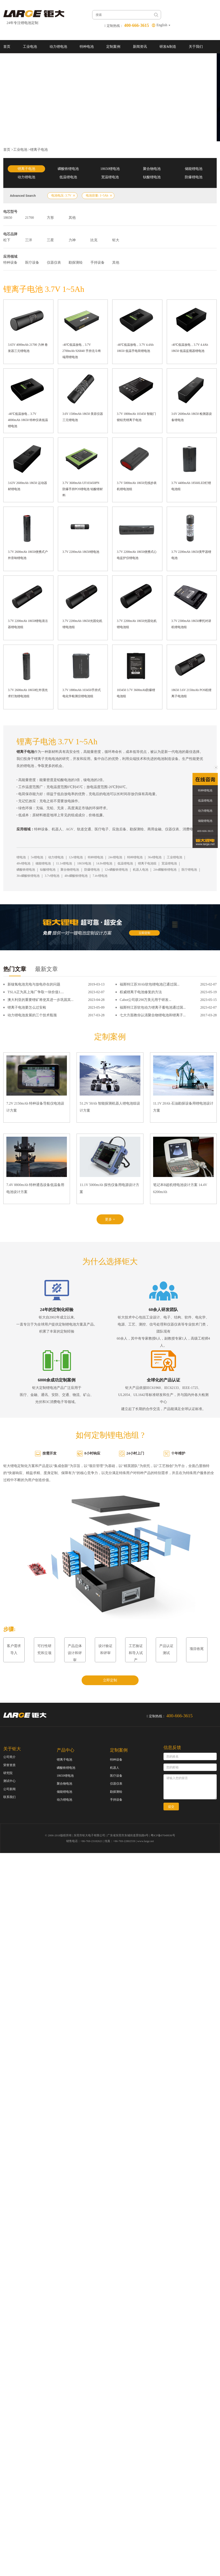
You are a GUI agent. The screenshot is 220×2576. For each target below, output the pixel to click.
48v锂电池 (23, 863)
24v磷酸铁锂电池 (164, 869)
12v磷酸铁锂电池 (116, 869)
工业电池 (30, 46)
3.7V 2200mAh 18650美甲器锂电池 (191, 555)
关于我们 (196, 46)
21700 (29, 217)
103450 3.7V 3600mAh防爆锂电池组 (136, 693)
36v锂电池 (154, 857)
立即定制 (110, 1680)
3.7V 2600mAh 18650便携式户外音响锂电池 (28, 555)
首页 (6, 46)
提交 (171, 1806)
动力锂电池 (58, 46)
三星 (50, 240)
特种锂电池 (95, 857)
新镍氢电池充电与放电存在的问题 (33, 984)
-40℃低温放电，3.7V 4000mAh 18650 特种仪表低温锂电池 (28, 420)
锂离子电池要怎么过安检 (26, 1007)
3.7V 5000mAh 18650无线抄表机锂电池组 (137, 486)
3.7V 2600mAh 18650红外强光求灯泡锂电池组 (28, 693)
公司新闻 (9, 1789)
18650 (7, 217)
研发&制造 (168, 46)
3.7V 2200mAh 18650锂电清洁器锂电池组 (28, 624)
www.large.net (145, 1841)
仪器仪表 (54, 262)
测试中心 (9, 1781)
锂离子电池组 (147, 863)
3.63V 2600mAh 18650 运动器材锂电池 (27, 486)
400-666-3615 (205, 831)
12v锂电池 (76, 857)
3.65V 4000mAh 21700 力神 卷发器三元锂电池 (28, 348)
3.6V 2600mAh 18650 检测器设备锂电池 (191, 417)
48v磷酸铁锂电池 (76, 875)
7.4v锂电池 (100, 875)
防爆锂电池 (193, 177)
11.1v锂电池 (64, 863)
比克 (93, 240)
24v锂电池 (115, 857)
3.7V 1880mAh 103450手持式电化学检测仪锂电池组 (81, 693)
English (163, 25)
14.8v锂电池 (104, 863)
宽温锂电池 (110, 177)
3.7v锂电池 (52, 875)
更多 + (110, 1219)
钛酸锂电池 (152, 177)
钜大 (115, 240)
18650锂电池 (110, 169)
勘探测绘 (76, 262)
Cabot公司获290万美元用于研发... (145, 1000)
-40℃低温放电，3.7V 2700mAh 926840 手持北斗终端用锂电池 (81, 351)
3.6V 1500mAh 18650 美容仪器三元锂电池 (82, 417)
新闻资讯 (140, 46)
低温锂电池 (68, 177)
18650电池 (84, 863)
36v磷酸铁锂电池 (28, 875)
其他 (72, 217)
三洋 (28, 240)
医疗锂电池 (189, 869)
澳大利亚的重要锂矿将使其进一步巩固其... (40, 1000)
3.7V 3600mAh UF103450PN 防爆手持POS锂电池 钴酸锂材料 (82, 489)
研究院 (8, 1773)
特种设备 (10, 262)
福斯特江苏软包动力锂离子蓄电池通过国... (153, 1007)
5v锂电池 (37, 857)
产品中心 (65, 1750)
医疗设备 (32, 262)
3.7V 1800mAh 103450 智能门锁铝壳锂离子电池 (136, 417)
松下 (6, 240)
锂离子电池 (39, 149)
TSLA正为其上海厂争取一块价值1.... (35, 992)
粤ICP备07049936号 (163, 1835)
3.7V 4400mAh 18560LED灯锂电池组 (191, 486)
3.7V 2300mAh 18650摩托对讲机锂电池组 (191, 624)
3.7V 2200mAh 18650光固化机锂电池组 (82, 624)
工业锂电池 (174, 857)
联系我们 (10, 60)
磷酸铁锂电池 (68, 169)
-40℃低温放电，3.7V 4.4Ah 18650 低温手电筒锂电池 (135, 348)
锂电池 (21, 857)
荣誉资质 (9, 1765)
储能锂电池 (193, 169)
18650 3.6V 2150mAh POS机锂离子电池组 (191, 693)
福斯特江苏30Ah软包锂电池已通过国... (150, 984)
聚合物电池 (152, 169)
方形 (50, 217)
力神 (72, 240)
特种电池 (87, 46)
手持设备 (97, 262)
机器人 (114, 1767)
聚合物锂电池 (69, 869)
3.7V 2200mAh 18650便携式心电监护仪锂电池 (137, 555)
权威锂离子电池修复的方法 (141, 992)
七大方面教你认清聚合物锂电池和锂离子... (153, 1015)
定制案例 (113, 46)
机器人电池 (140, 869)
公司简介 (9, 1757)
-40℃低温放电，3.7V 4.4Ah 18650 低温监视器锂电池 (189, 348)
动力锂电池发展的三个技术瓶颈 (32, 1015)
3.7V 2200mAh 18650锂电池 (80, 551)
